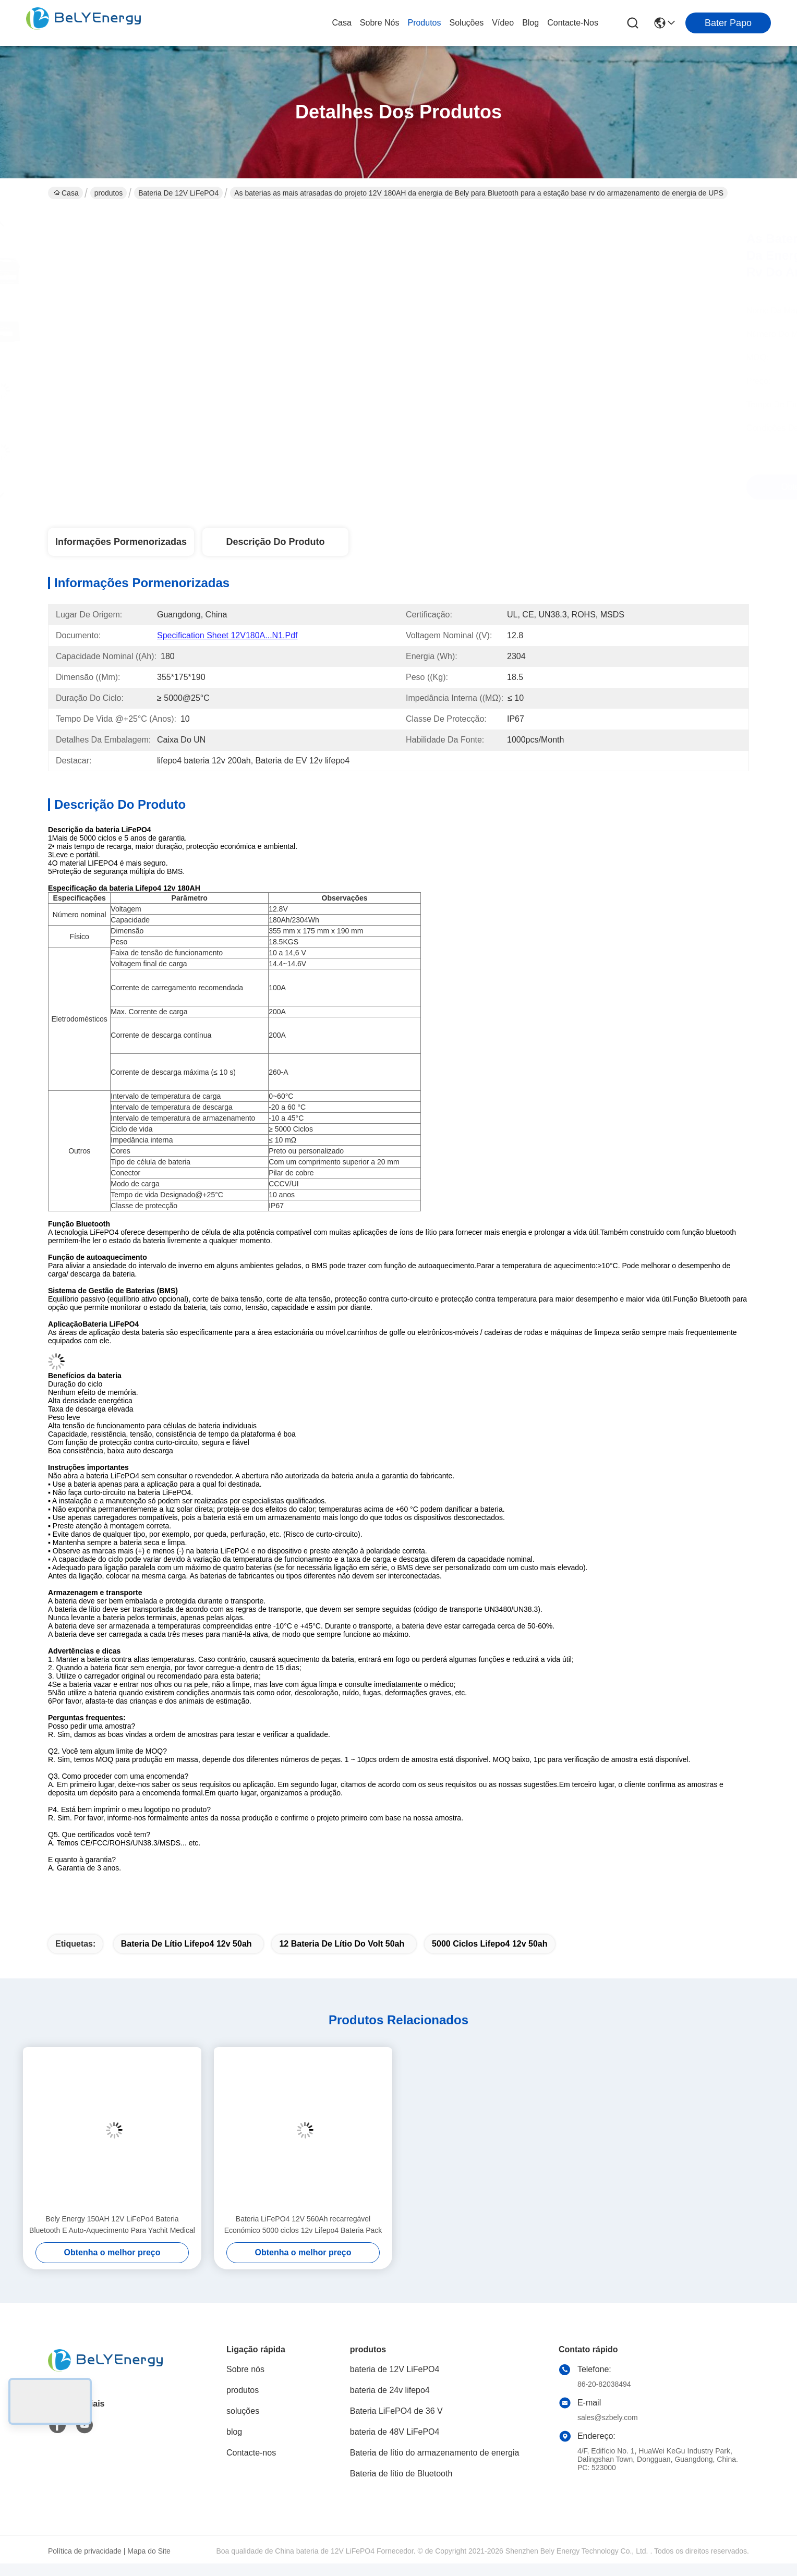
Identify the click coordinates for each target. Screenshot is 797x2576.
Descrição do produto (275, 542)
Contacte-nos (572, 22)
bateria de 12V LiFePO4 (178, 193)
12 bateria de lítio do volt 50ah (341, 1943)
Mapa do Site (149, 2551)
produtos (424, 22)
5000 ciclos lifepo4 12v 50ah (489, 1943)
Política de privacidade (85, 2551)
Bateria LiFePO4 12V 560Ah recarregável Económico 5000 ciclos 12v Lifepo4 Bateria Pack (303, 2224)
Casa (342, 22)
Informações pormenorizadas (121, 542)
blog (530, 22)
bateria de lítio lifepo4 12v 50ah (186, 1943)
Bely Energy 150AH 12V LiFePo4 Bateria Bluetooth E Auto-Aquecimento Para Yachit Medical (112, 2224)
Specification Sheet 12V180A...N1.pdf (227, 635)
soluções (467, 22)
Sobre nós (380, 22)
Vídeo (503, 22)
